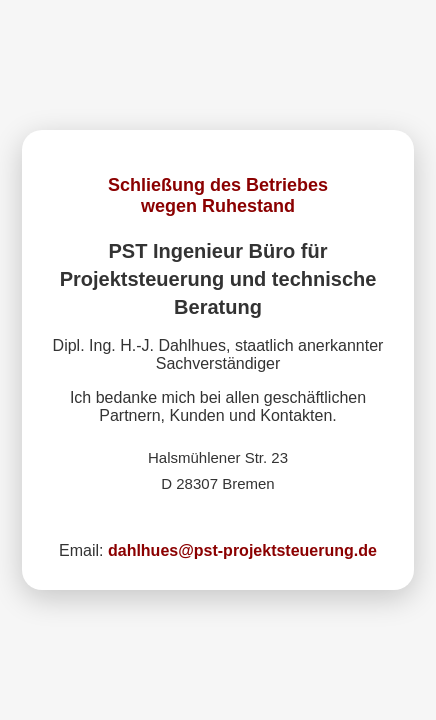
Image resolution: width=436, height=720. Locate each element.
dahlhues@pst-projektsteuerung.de (242, 550)
